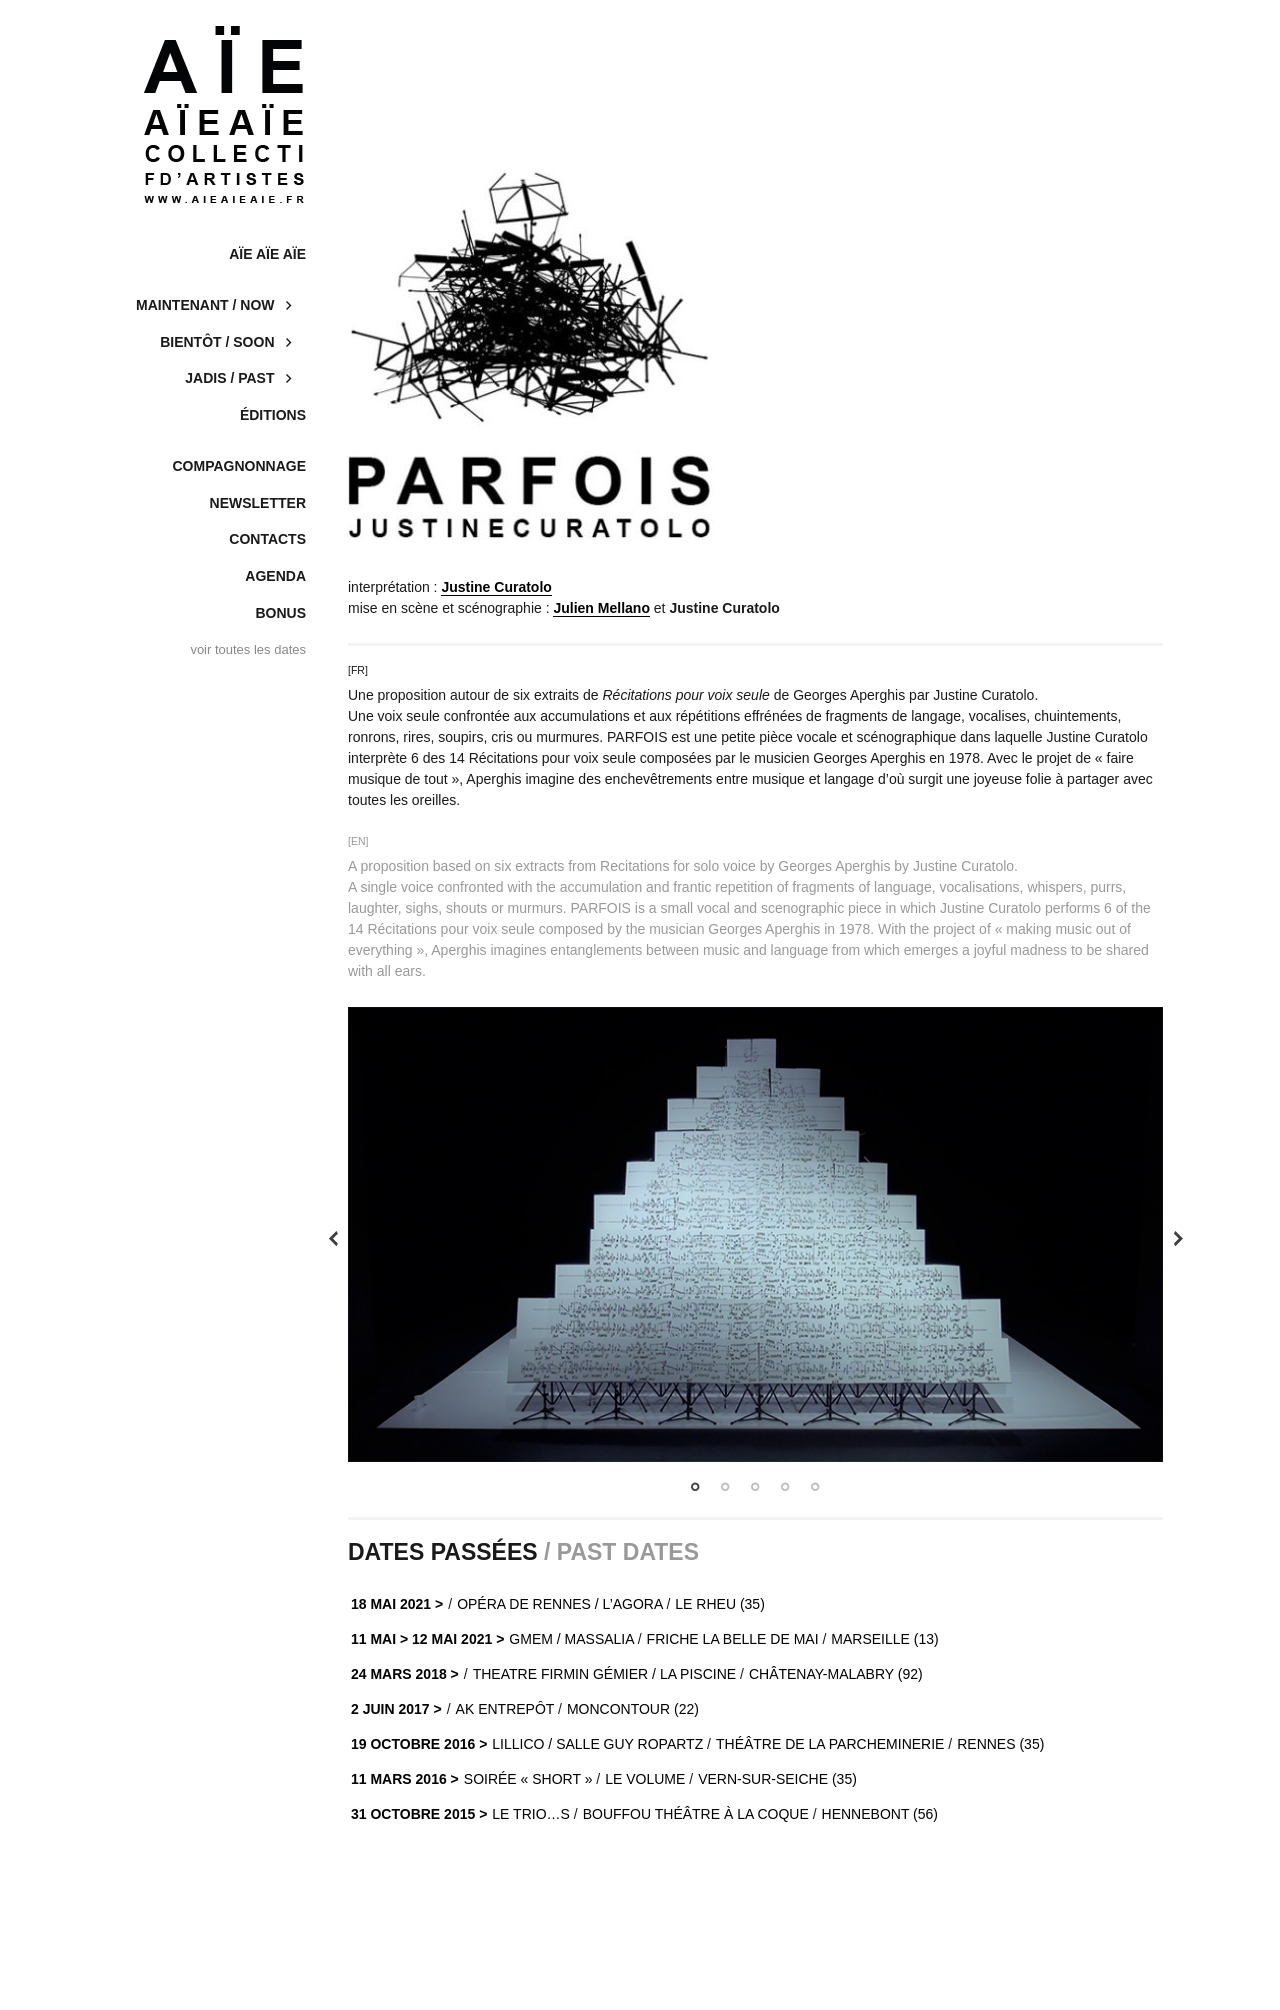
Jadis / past (229, 378)
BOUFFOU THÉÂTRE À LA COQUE (696, 1814)
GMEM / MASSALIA (571, 1639)
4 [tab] (785, 1487)
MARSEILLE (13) (884, 1639)
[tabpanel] (755, 1234)
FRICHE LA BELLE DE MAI (733, 1639)
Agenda (275, 576)
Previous (333, 1239)
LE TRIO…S (531, 1814)
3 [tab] (755, 1487)
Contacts (267, 539)
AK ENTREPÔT (505, 1709)
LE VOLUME (645, 1779)
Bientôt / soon (217, 342)
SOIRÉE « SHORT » (528, 1779)
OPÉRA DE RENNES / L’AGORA (559, 1604)
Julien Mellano (601, 608)
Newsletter (258, 503)
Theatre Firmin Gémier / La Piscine (604, 1674)
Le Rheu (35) (719, 1604)
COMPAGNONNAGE (239, 466)
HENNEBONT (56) (880, 1814)
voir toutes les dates (248, 649)
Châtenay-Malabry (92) (836, 1674)
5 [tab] (815, 1487)
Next (1178, 1239)
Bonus (280, 613)
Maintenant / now (205, 305)
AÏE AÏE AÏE (267, 254)
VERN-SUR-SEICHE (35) (777, 1779)
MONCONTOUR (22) (633, 1709)
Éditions (273, 415)
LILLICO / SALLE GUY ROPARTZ (597, 1744)
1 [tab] (695, 1487)
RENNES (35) (1000, 1744)
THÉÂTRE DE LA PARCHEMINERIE (830, 1744)
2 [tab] (725, 1487)
